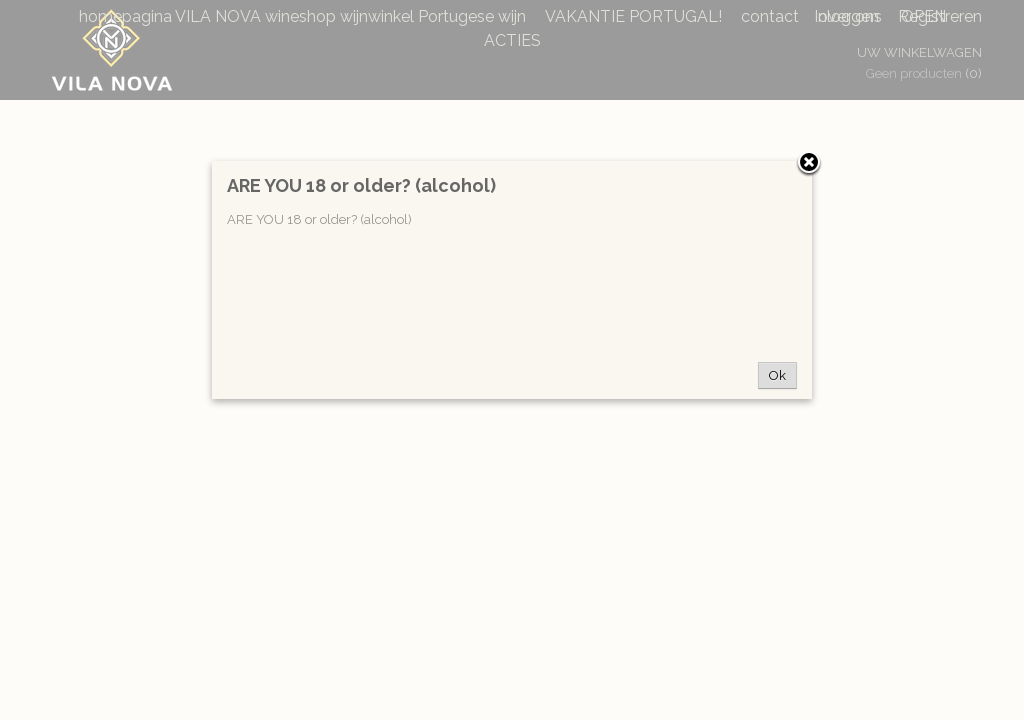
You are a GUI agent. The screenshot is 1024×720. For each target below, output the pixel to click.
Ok (777, 375)
